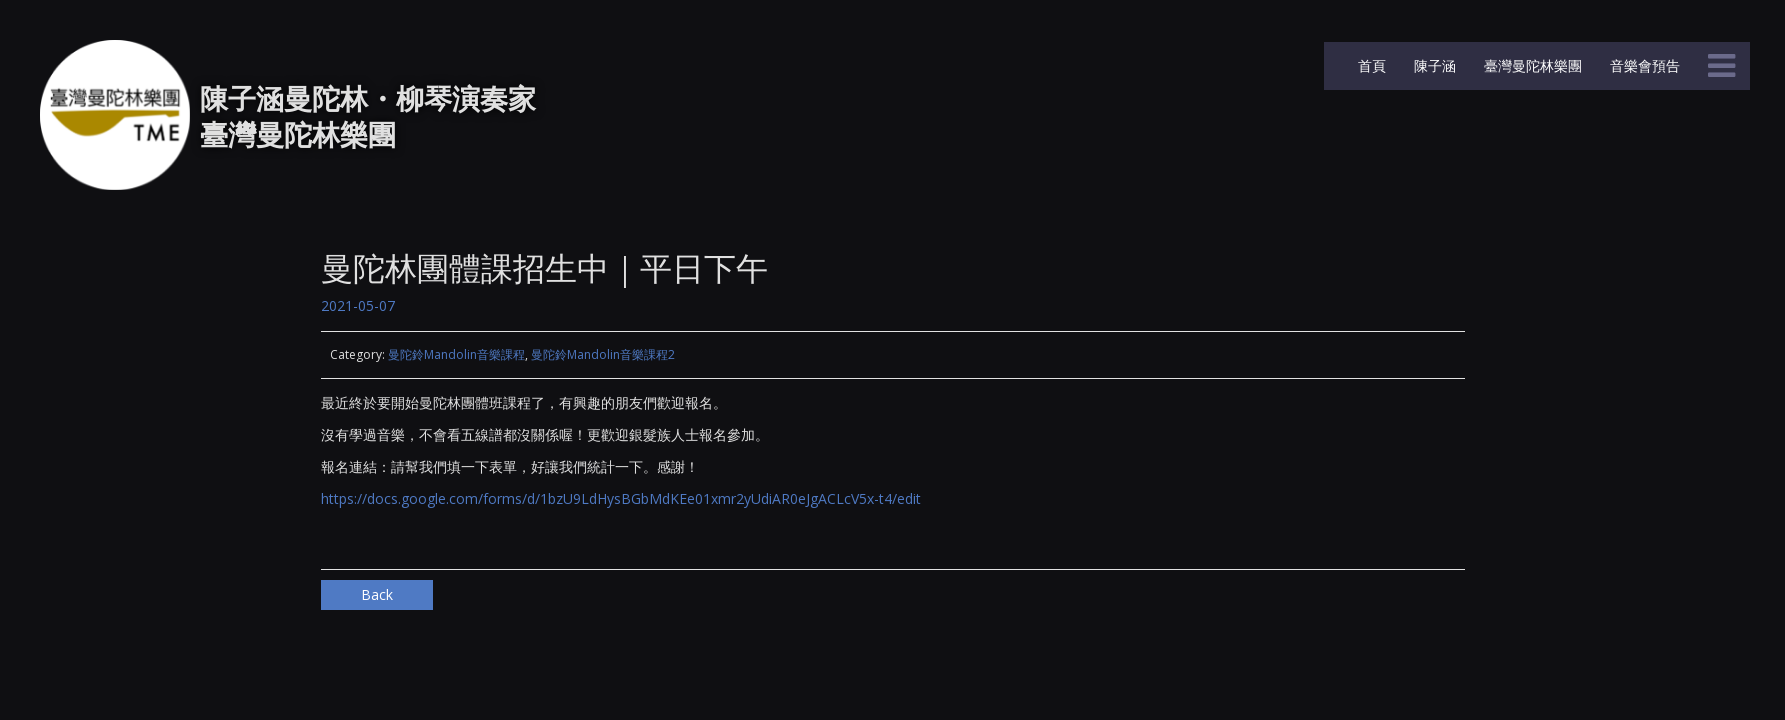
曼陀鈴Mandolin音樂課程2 (603, 354)
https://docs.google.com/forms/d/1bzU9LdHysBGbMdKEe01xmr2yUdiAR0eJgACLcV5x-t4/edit (621, 498)
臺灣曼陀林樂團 (1531, 65)
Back (377, 594)
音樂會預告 (1643, 65)
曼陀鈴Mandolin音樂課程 (456, 354)
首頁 (1370, 65)
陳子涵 (1433, 65)
